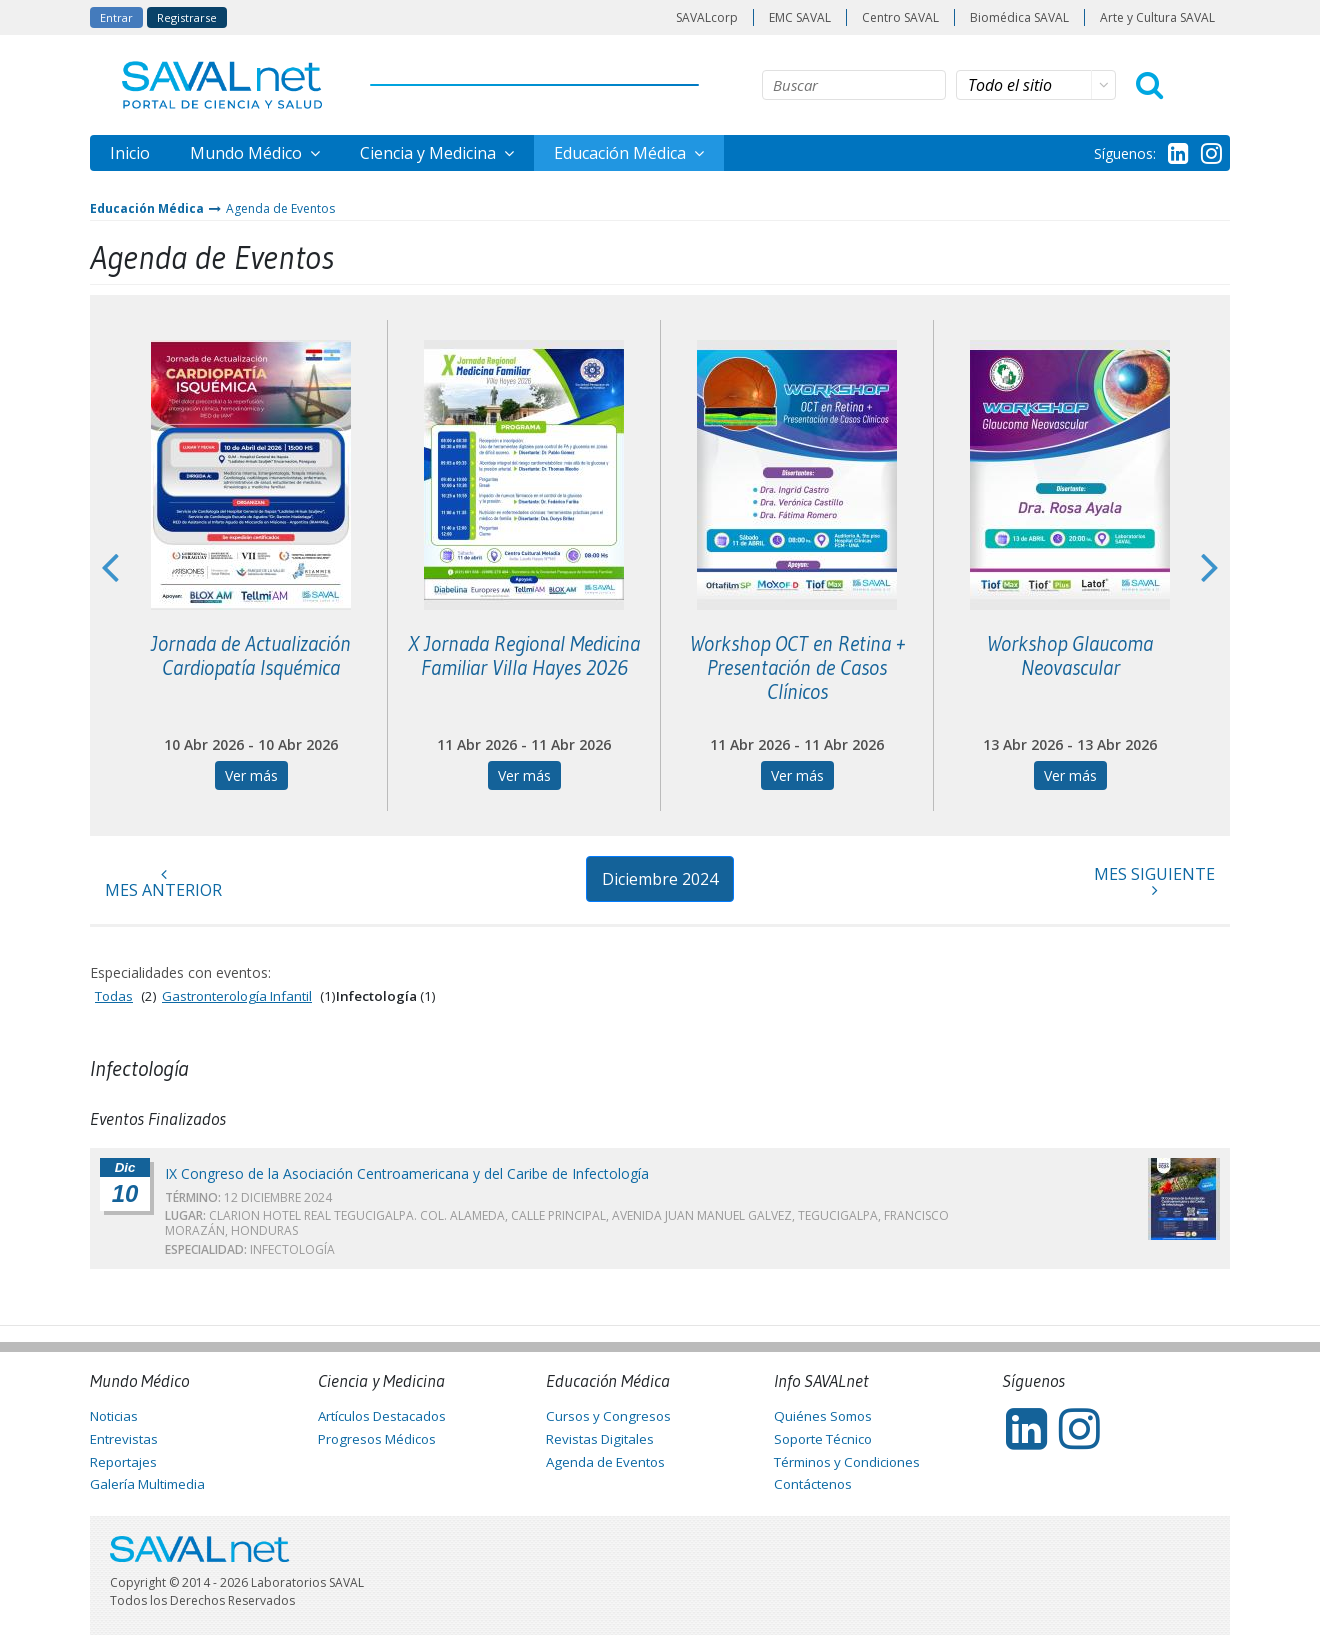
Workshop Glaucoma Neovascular (1070, 656)
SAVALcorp (707, 17)
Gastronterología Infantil (237, 996)
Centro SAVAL (900, 17)
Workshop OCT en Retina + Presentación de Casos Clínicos (797, 668)
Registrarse (187, 17)
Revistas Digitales (600, 1439)
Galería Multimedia (147, 1484)
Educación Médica (622, 153)
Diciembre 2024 (660, 879)
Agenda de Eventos (280, 208)
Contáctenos (813, 1484)
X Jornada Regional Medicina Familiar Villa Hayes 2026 (524, 656)
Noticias (114, 1416)
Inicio (130, 153)
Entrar (116, 17)
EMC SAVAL (800, 17)
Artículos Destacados (382, 1416)
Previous (110, 566)
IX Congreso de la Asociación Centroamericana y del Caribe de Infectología (407, 1173)
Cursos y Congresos (608, 1416)
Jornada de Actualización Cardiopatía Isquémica (251, 656)
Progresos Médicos (377, 1439)
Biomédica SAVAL (1019, 17)
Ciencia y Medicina (430, 153)
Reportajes (123, 1462)
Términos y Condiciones (847, 1462)
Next (1210, 566)
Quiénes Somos (823, 1416)
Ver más (251, 775)
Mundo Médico (248, 153)
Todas (114, 996)
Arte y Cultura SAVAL (1157, 17)
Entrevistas (124, 1439)
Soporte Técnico (823, 1439)
